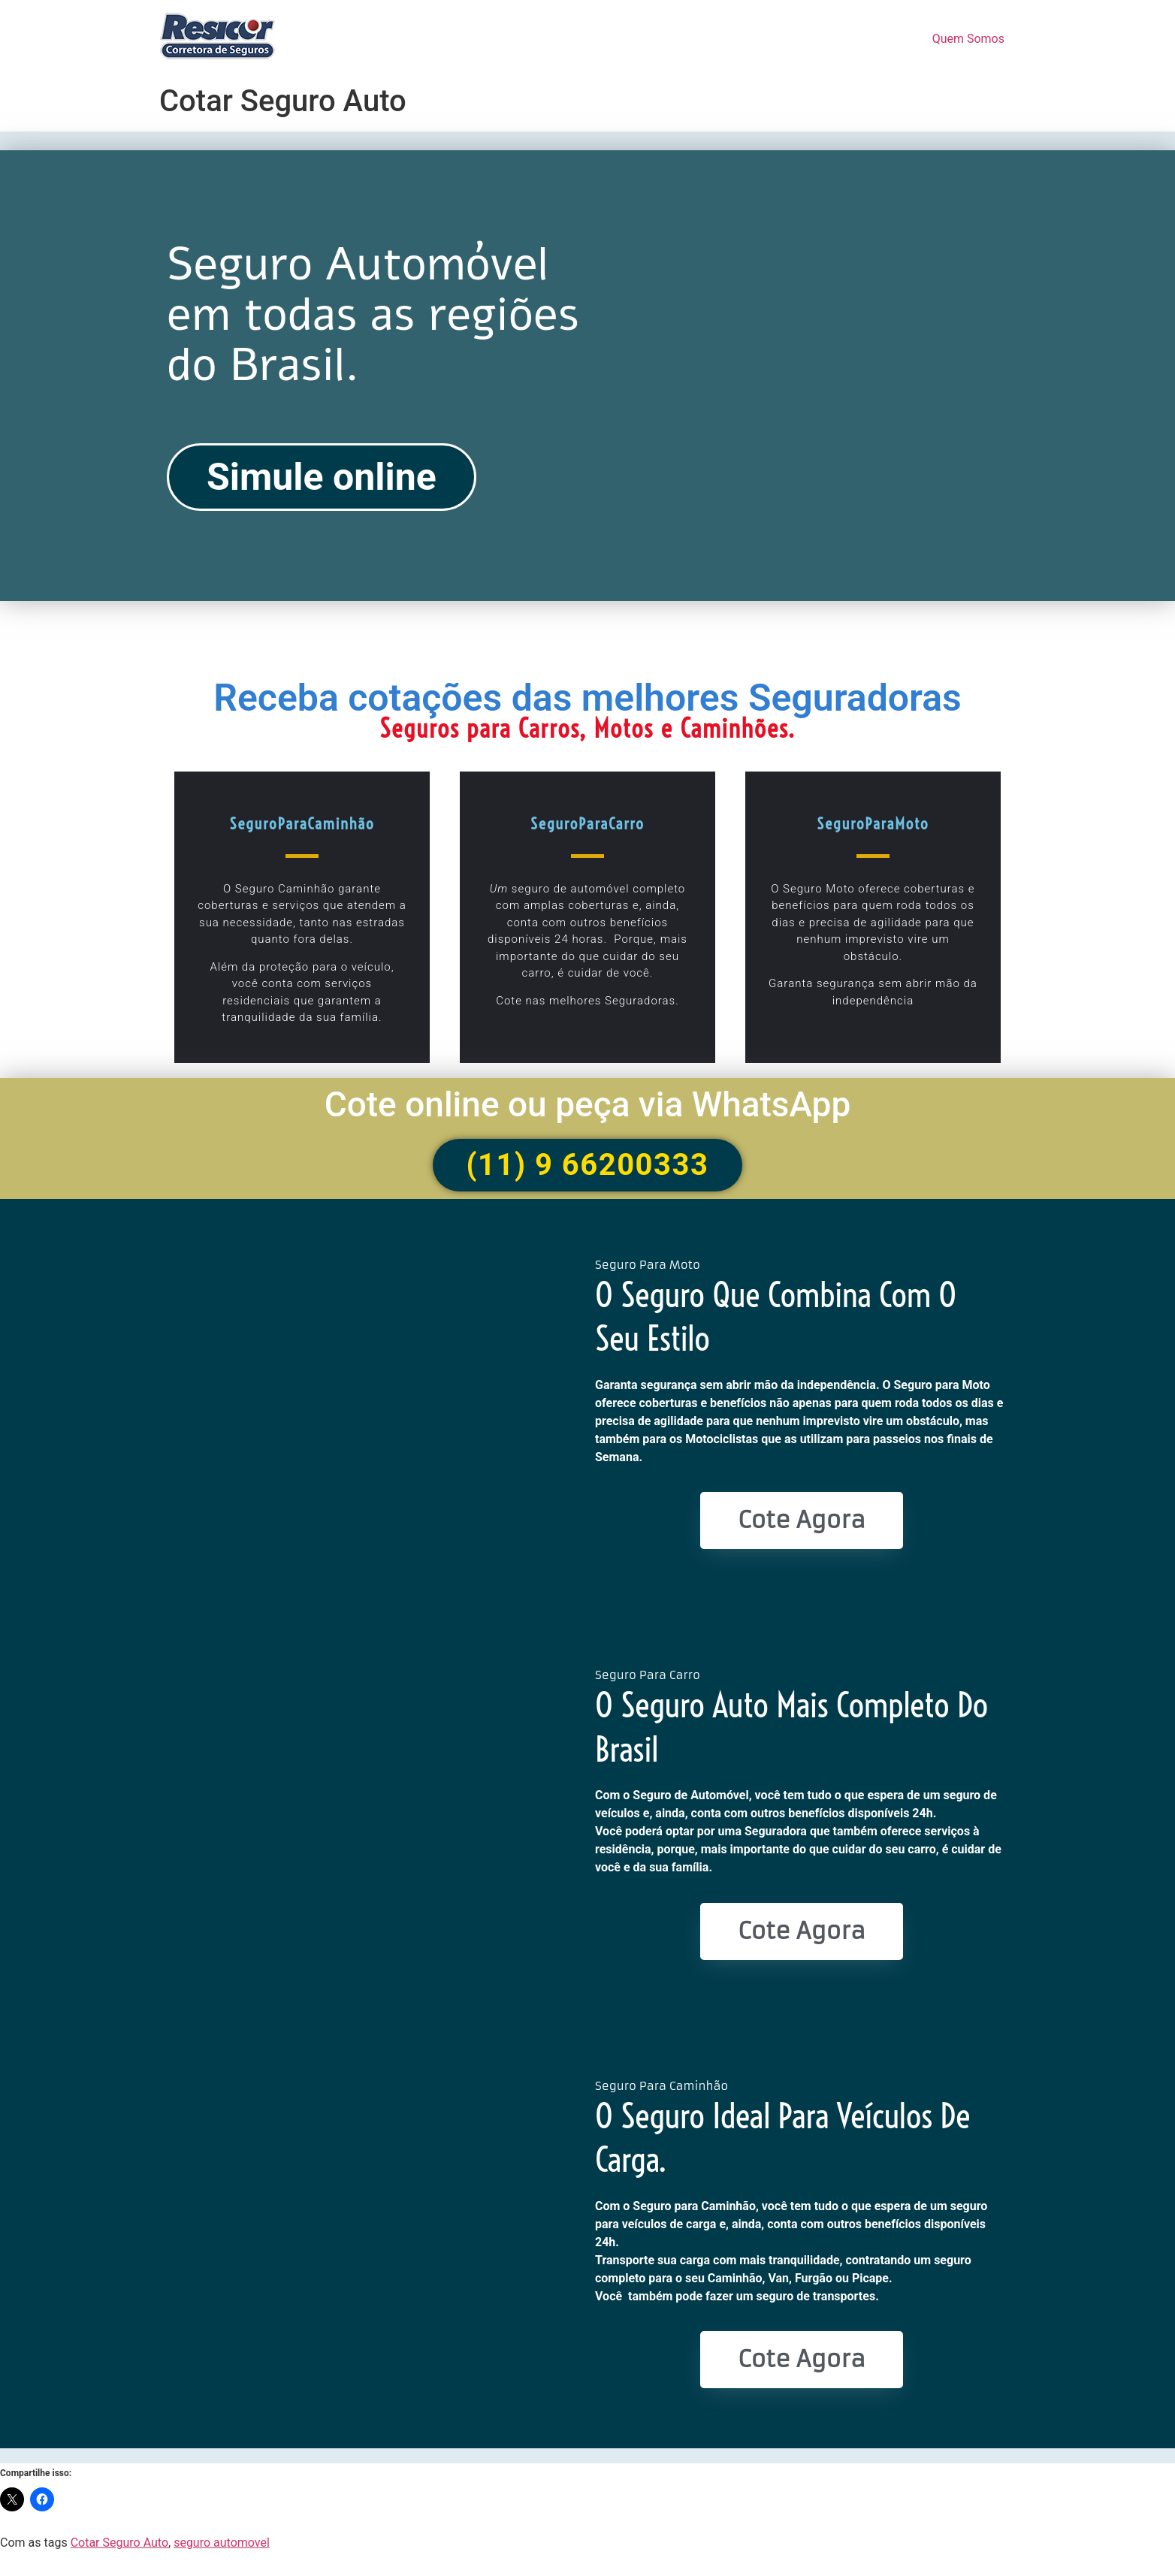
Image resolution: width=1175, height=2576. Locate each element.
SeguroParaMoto (873, 823)
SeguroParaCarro (587, 823)
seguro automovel (222, 2542)
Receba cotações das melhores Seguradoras (587, 698)
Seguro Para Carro (647, 1675)
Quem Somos (968, 39)
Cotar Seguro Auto (119, 2542)
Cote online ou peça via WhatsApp (588, 1104)
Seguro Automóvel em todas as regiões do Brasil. (373, 315)
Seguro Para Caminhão (661, 2086)
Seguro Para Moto (647, 1265)
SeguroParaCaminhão (301, 823)
